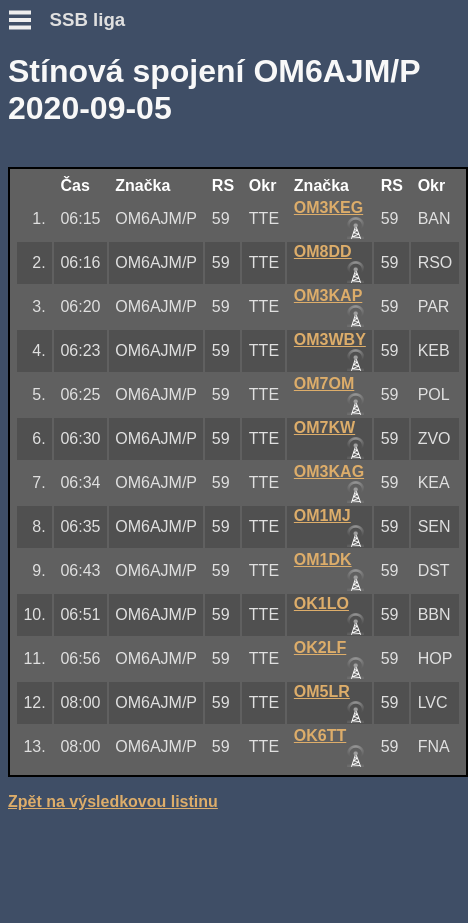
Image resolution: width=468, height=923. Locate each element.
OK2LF (320, 647)
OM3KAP (328, 295)
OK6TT (320, 735)
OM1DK (323, 559)
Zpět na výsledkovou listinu (113, 801)
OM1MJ (322, 515)
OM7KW (324, 427)
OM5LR (322, 691)
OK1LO (321, 603)
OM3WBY (330, 339)
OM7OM (324, 383)
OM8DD (323, 251)
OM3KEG (328, 207)
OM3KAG (329, 471)
